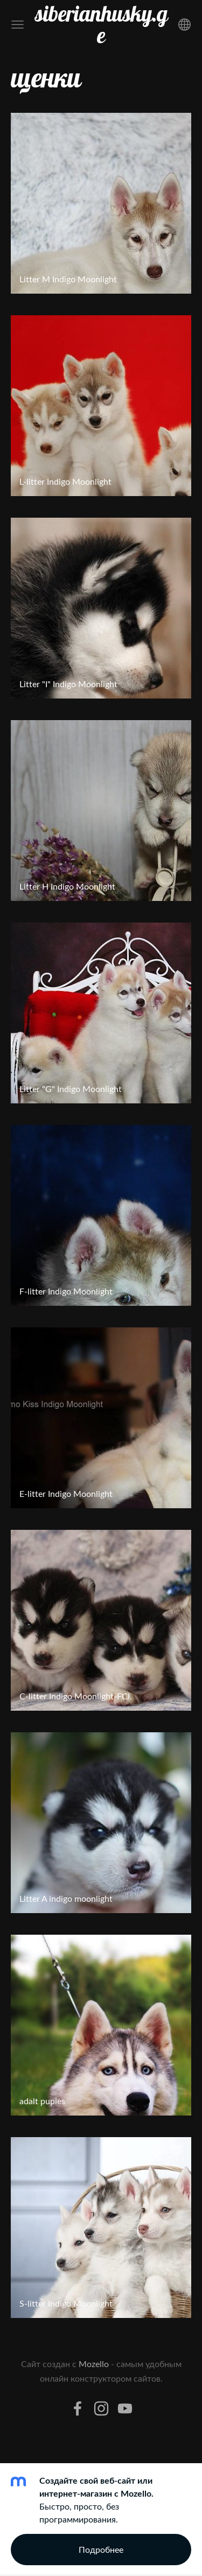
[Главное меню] (17, 24)
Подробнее (101, 2549)
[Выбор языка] (184, 24)
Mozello (94, 2364)
